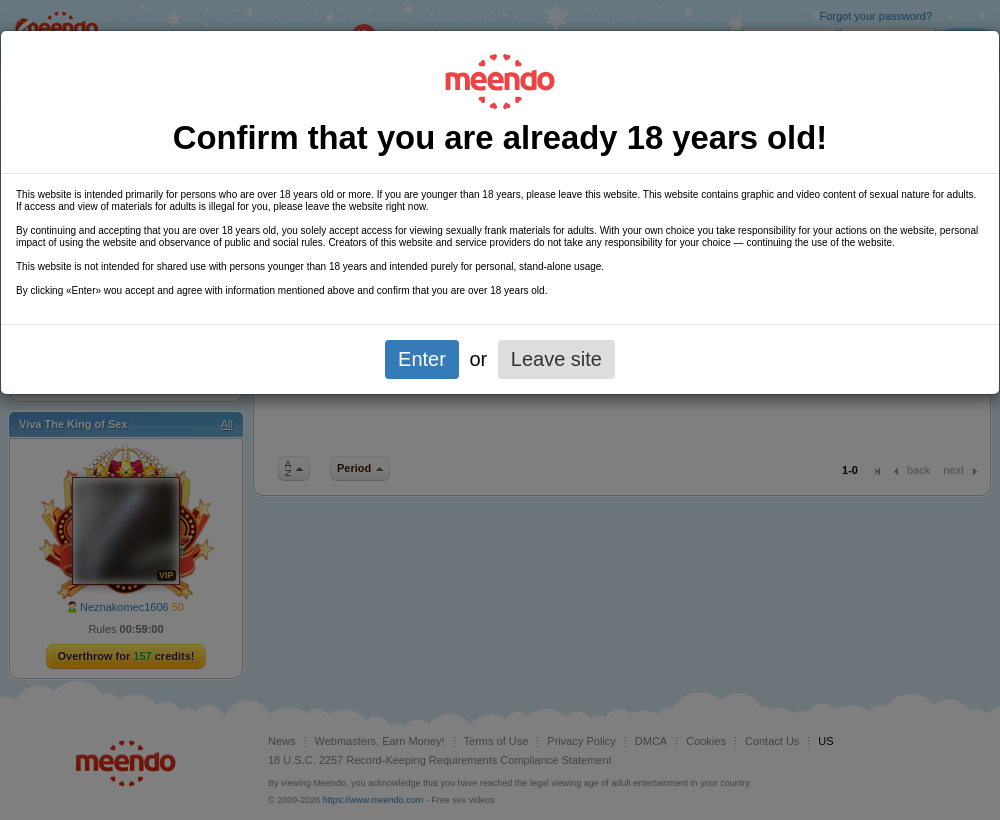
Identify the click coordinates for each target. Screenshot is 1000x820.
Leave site (556, 359)
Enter (422, 359)
